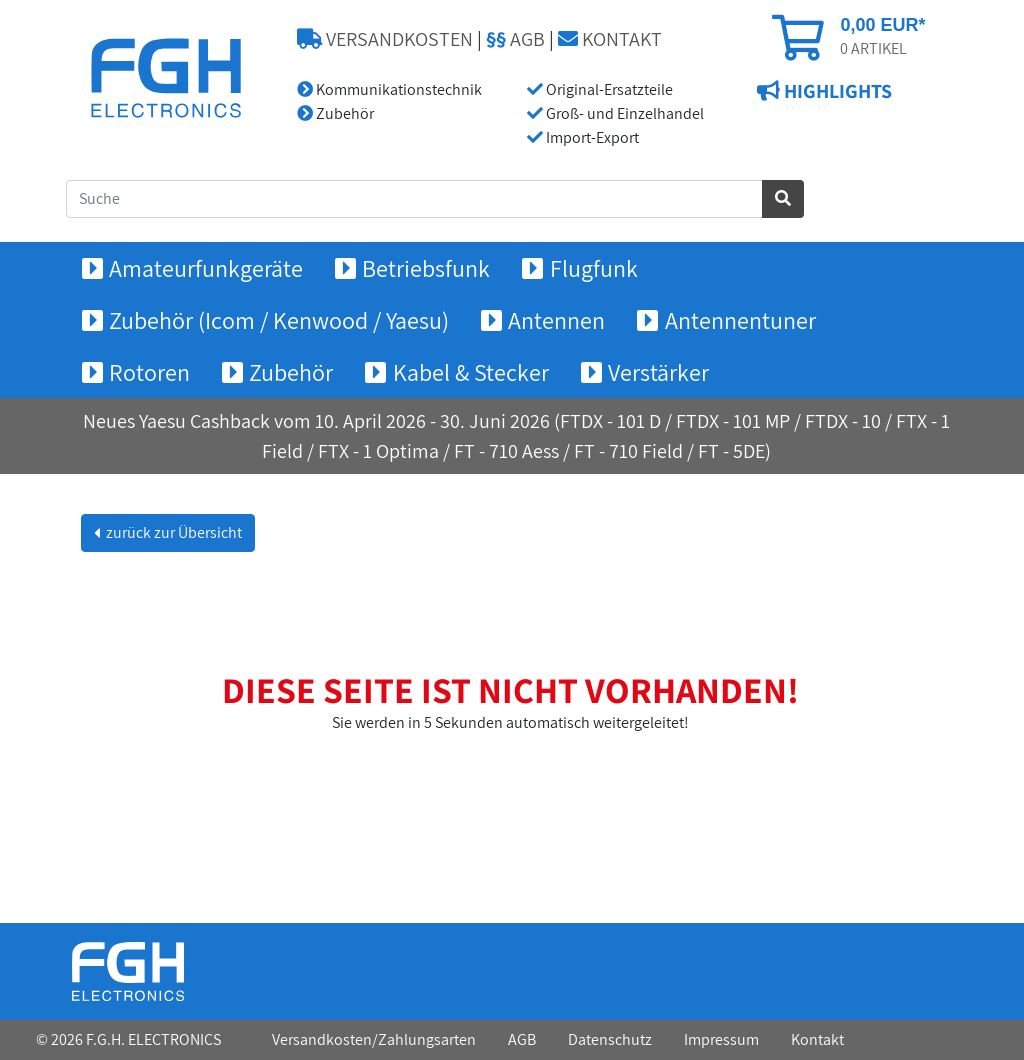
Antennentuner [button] (740, 320)
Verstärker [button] (658, 372)
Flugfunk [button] (594, 268)
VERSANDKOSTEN (385, 39)
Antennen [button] (556, 320)
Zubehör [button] (291, 372)
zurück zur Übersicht (172, 532)
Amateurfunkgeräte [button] (206, 268)
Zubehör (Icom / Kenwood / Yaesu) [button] (279, 320)
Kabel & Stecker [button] (471, 372)
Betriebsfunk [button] (426, 268)
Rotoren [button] (149, 372)
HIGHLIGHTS (836, 91)
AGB (515, 39)
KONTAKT (610, 39)
